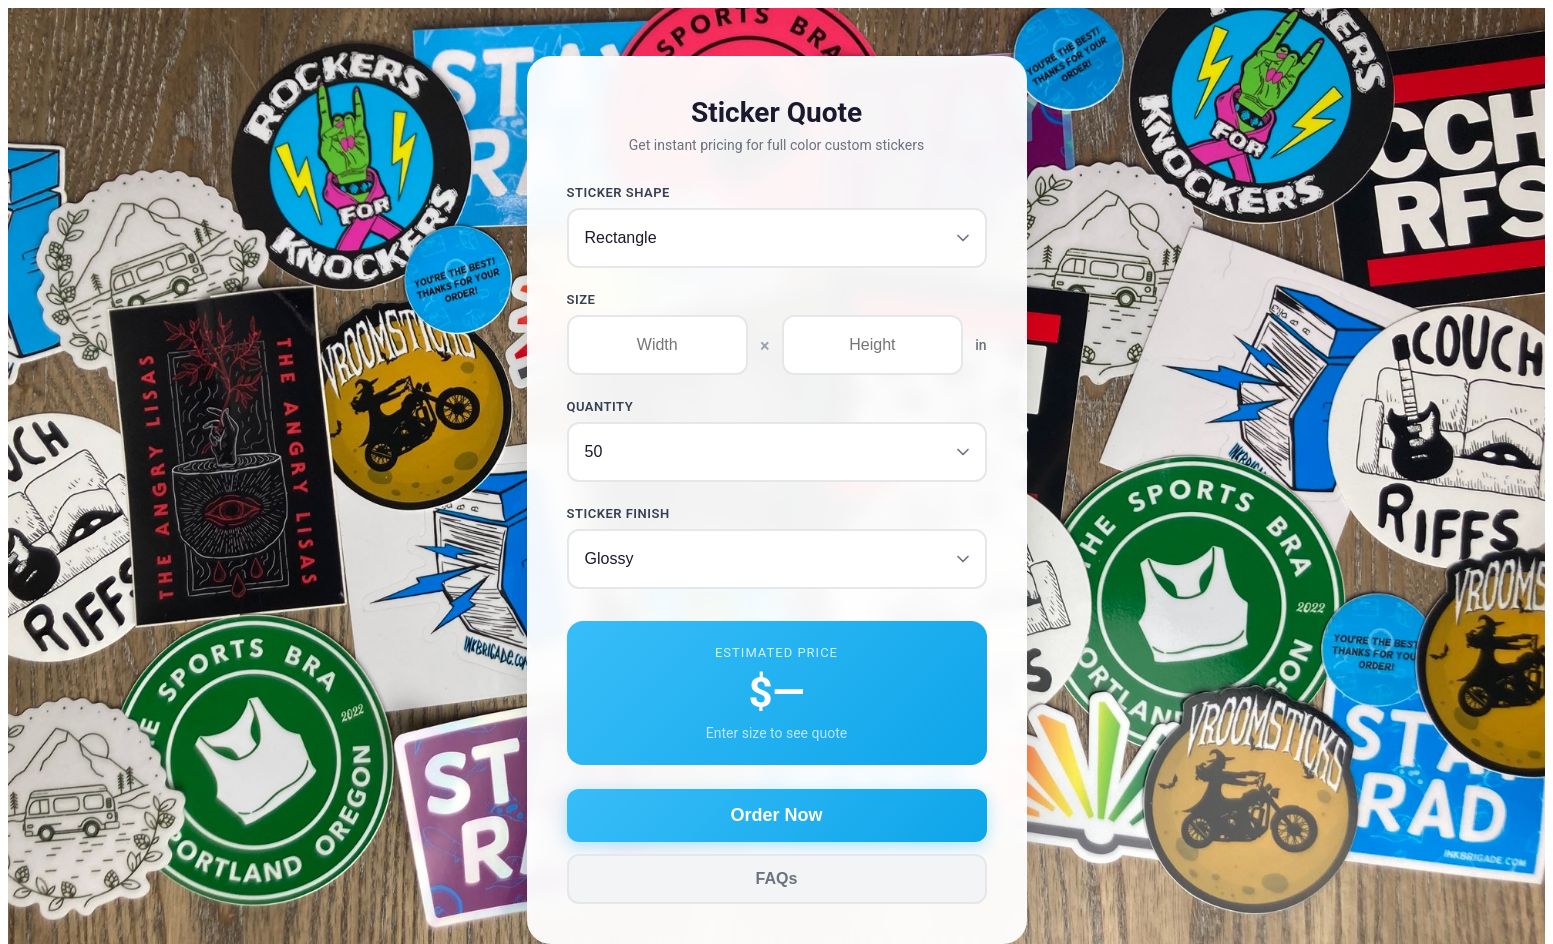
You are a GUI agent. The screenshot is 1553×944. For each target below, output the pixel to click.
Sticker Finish (618, 513)
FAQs (777, 878)
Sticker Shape (618, 192)
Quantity (600, 406)
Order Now (776, 815)
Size (581, 299)
